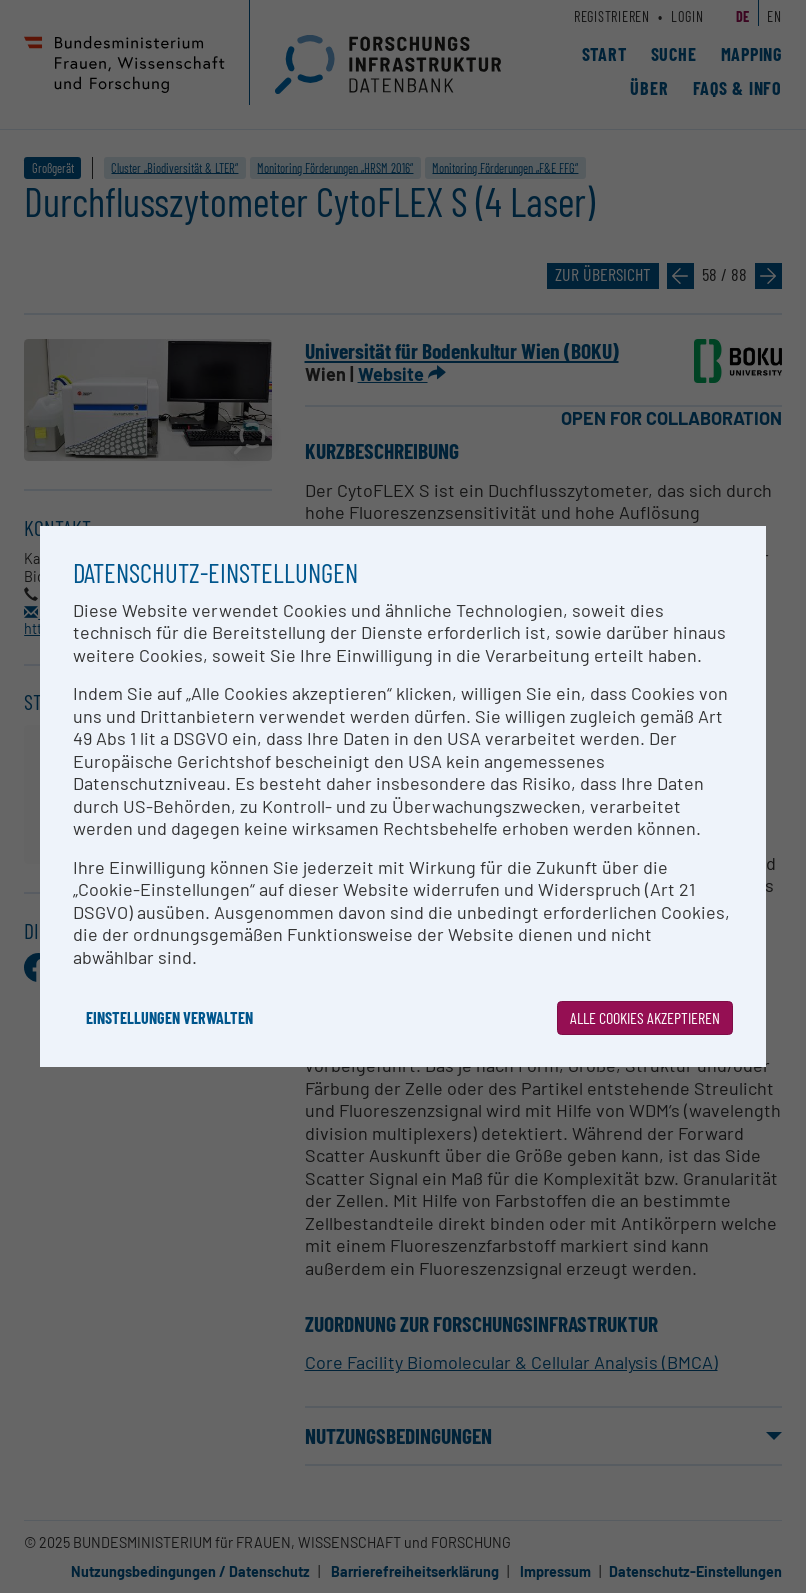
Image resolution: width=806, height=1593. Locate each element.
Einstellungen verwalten (169, 1017)
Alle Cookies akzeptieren (645, 1017)
